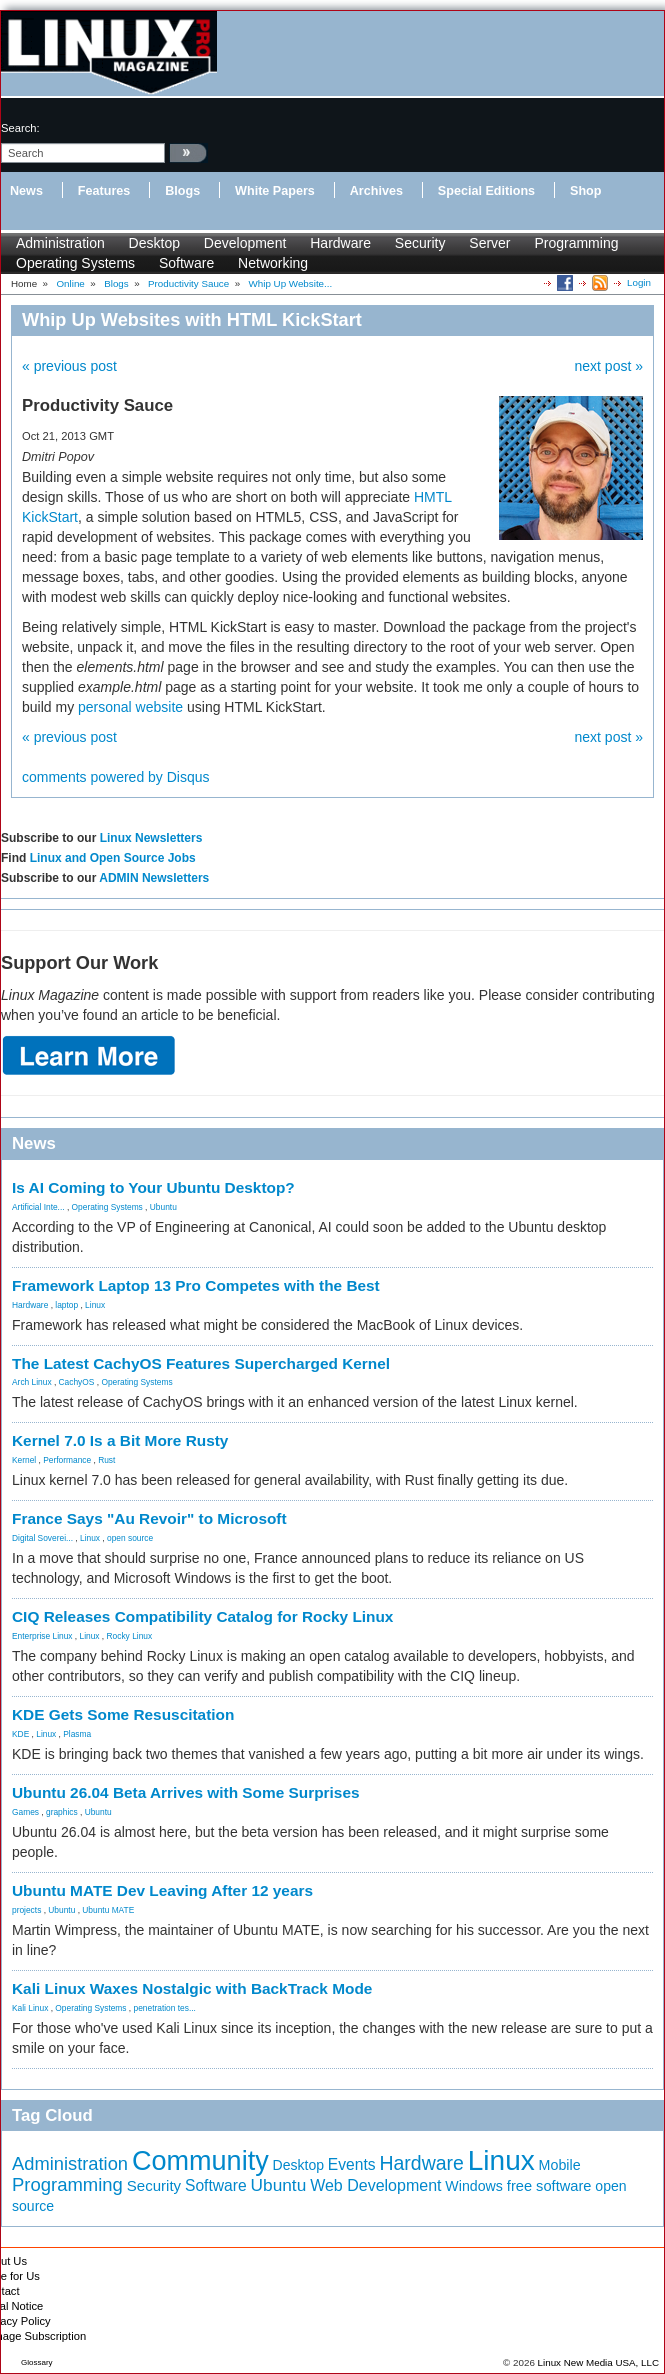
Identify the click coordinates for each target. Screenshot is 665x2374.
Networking (273, 263)
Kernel (24, 1460)
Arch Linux (32, 1382)
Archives (376, 191)
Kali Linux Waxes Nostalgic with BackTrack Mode (192, 1988)
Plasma (77, 1734)
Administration (60, 243)
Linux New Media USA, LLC (598, 2362)
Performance (67, 1460)
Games (25, 1812)
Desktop (154, 243)
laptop (66, 1305)
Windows (474, 2186)
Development (245, 243)
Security (420, 243)
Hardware (340, 243)
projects (26, 1910)
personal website (130, 707)
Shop (585, 191)
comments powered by (116, 777)
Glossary (37, 2362)
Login (639, 282)
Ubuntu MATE (108, 1910)
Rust (106, 1460)
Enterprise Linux (42, 1636)
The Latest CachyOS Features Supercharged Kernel (201, 1363)
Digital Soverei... (42, 1538)
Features (104, 191)
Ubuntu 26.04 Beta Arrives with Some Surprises (186, 1792)
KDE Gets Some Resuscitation (123, 1714)
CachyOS (77, 1382)
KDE (20, 1734)
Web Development (375, 2185)
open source (130, 1538)
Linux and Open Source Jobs (113, 858)
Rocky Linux (130, 1636)
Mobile (560, 2165)
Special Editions (486, 191)
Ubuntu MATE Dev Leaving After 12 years (162, 1890)
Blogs (182, 191)
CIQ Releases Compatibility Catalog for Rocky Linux (202, 1616)
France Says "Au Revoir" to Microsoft (149, 1518)
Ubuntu (163, 1207)
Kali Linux (30, 2008)
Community (200, 2161)
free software (549, 2186)
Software (186, 263)
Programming (576, 243)
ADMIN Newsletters (154, 878)
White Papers (275, 191)
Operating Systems (75, 263)
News (26, 191)
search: (20, 128)
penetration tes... (165, 2008)
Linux (95, 1305)
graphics (62, 1812)
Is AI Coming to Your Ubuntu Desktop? (153, 1187)
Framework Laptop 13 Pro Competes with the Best (196, 1285)
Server (489, 243)
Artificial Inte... (38, 1207)
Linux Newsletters (151, 838)
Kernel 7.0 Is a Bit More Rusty (120, 1440)
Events (352, 2164)
